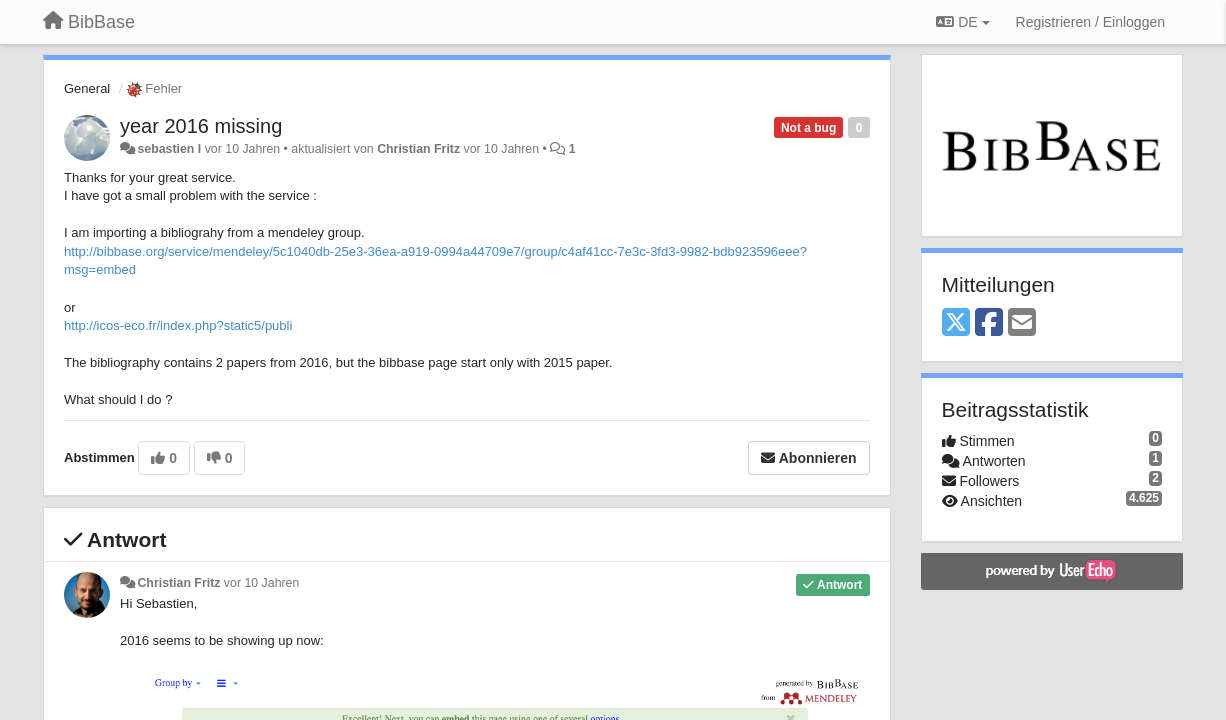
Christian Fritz (418, 149)
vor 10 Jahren (261, 583)
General (87, 88)
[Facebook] (989, 323)
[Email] (1022, 323)
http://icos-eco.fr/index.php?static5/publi (178, 325)
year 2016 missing (201, 126)
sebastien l (169, 149)
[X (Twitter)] (956, 323)
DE (962, 22)
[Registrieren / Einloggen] (1090, 22)
